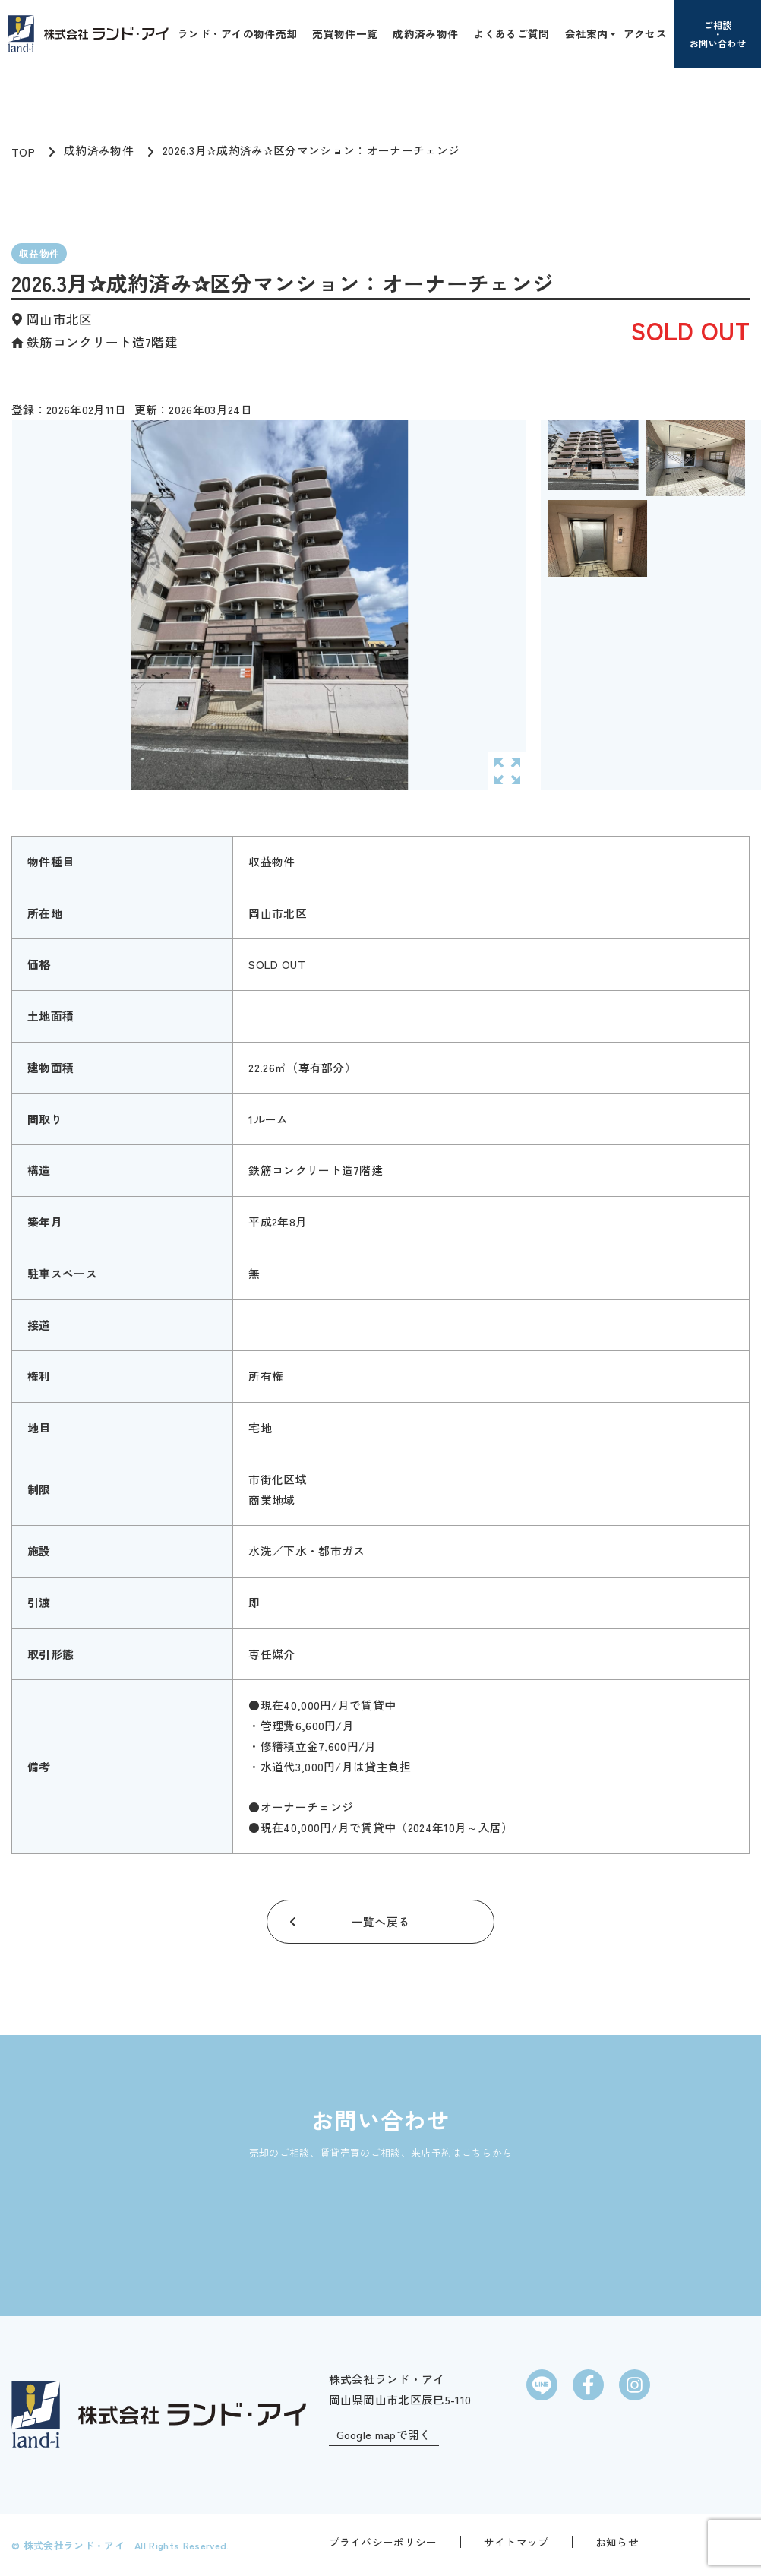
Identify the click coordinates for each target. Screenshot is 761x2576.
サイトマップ (516, 2541)
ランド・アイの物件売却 (238, 33)
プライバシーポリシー (383, 2541)
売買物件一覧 (344, 33)
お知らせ (617, 2541)
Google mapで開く (383, 2435)
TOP (23, 152)
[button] (611, 33)
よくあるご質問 (511, 33)
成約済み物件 (425, 33)
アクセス (645, 33)
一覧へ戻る (381, 1921)
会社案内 (586, 33)
